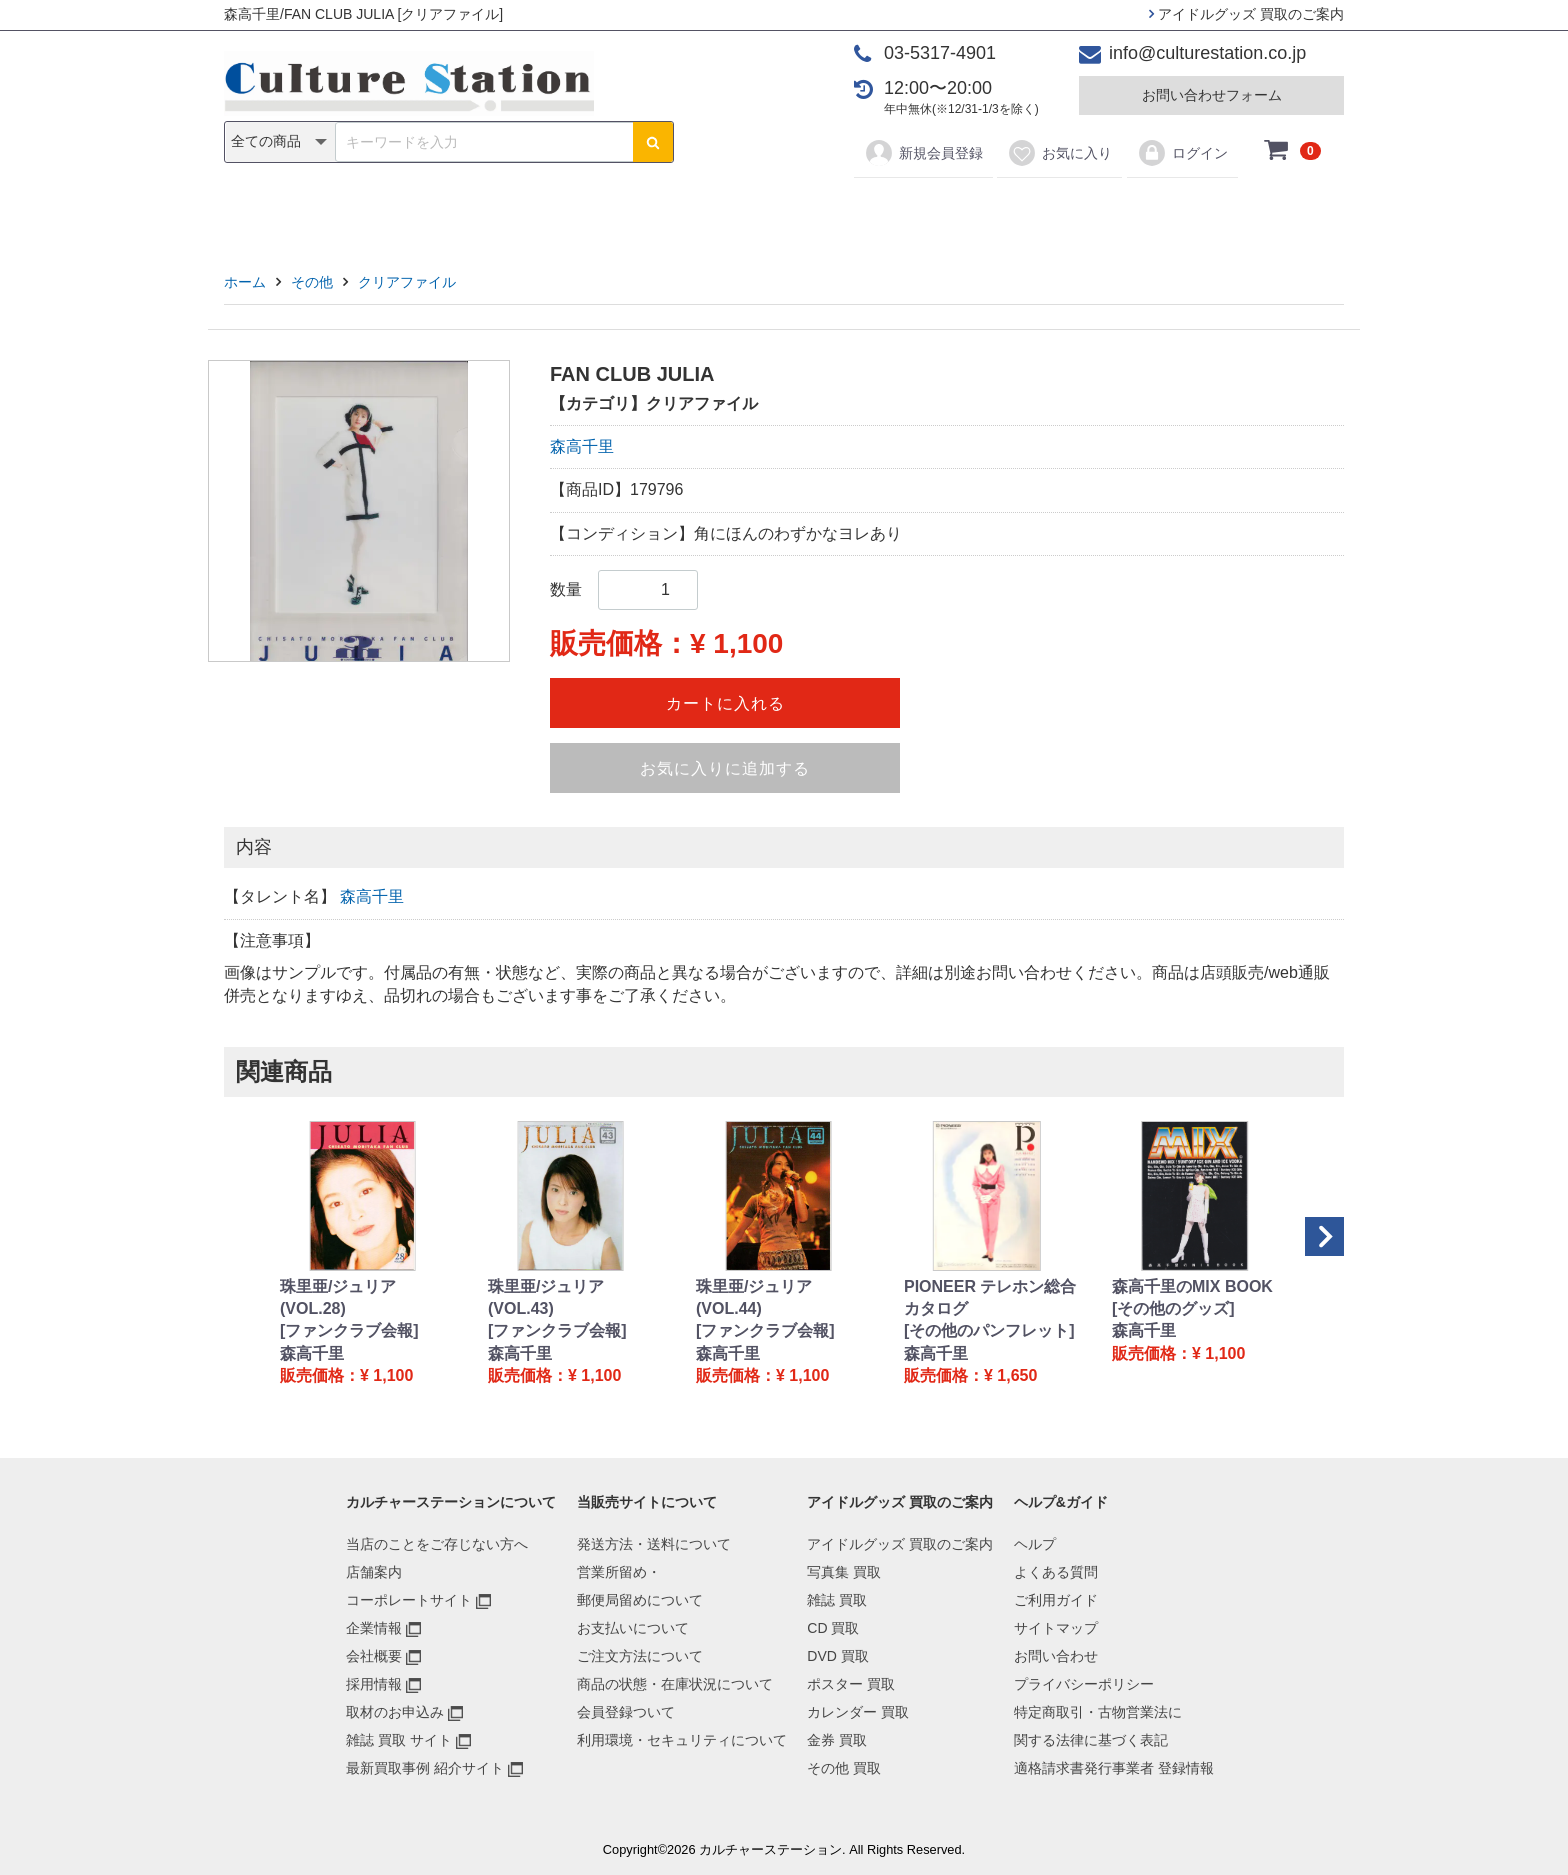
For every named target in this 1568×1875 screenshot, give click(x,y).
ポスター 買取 (851, 1684)
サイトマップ (1056, 1628)
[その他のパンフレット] (989, 1330)
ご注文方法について (640, 1656)
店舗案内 (374, 1572)
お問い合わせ (1056, 1656)
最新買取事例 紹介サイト (425, 1768)
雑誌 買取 (837, 1600)
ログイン (1182, 153)
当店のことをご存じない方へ (437, 1544)
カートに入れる (725, 703)
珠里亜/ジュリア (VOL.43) (546, 1297)
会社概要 (374, 1656)
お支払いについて (633, 1628)
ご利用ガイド (1056, 1600)
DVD (705, 211)
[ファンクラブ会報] (349, 1330)
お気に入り (1059, 153)
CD (640, 211)
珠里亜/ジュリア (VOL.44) (754, 1297)
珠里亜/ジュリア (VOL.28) (338, 1297)
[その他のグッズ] (1173, 1308)
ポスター (791, 211)
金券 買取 (837, 1740)
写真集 (500, 211)
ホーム (245, 282)
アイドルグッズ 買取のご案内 (1246, 14)
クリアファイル (407, 282)
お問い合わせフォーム (1212, 95)
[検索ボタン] (653, 142)
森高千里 (582, 446)
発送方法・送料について (654, 1544)
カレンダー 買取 (858, 1712)
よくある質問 (1056, 1572)
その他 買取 (844, 1768)
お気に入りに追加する (725, 768)
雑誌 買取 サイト (399, 1740)
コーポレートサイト (409, 1600)
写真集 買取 (844, 1572)
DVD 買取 (837, 1656)
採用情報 (374, 1684)
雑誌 (576, 211)
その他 (1068, 211)
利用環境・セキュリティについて (682, 1740)
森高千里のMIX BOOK (1192, 1286)
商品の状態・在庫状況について (675, 1684)
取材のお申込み (395, 1712)
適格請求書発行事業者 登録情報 (1114, 1768)
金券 (992, 211)
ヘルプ (1035, 1544)
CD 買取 (833, 1628)
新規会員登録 (923, 153)
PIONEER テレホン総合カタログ (990, 1297)
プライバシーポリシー (1084, 1684)
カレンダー (899, 211)
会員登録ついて (626, 1712)
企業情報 (374, 1628)
